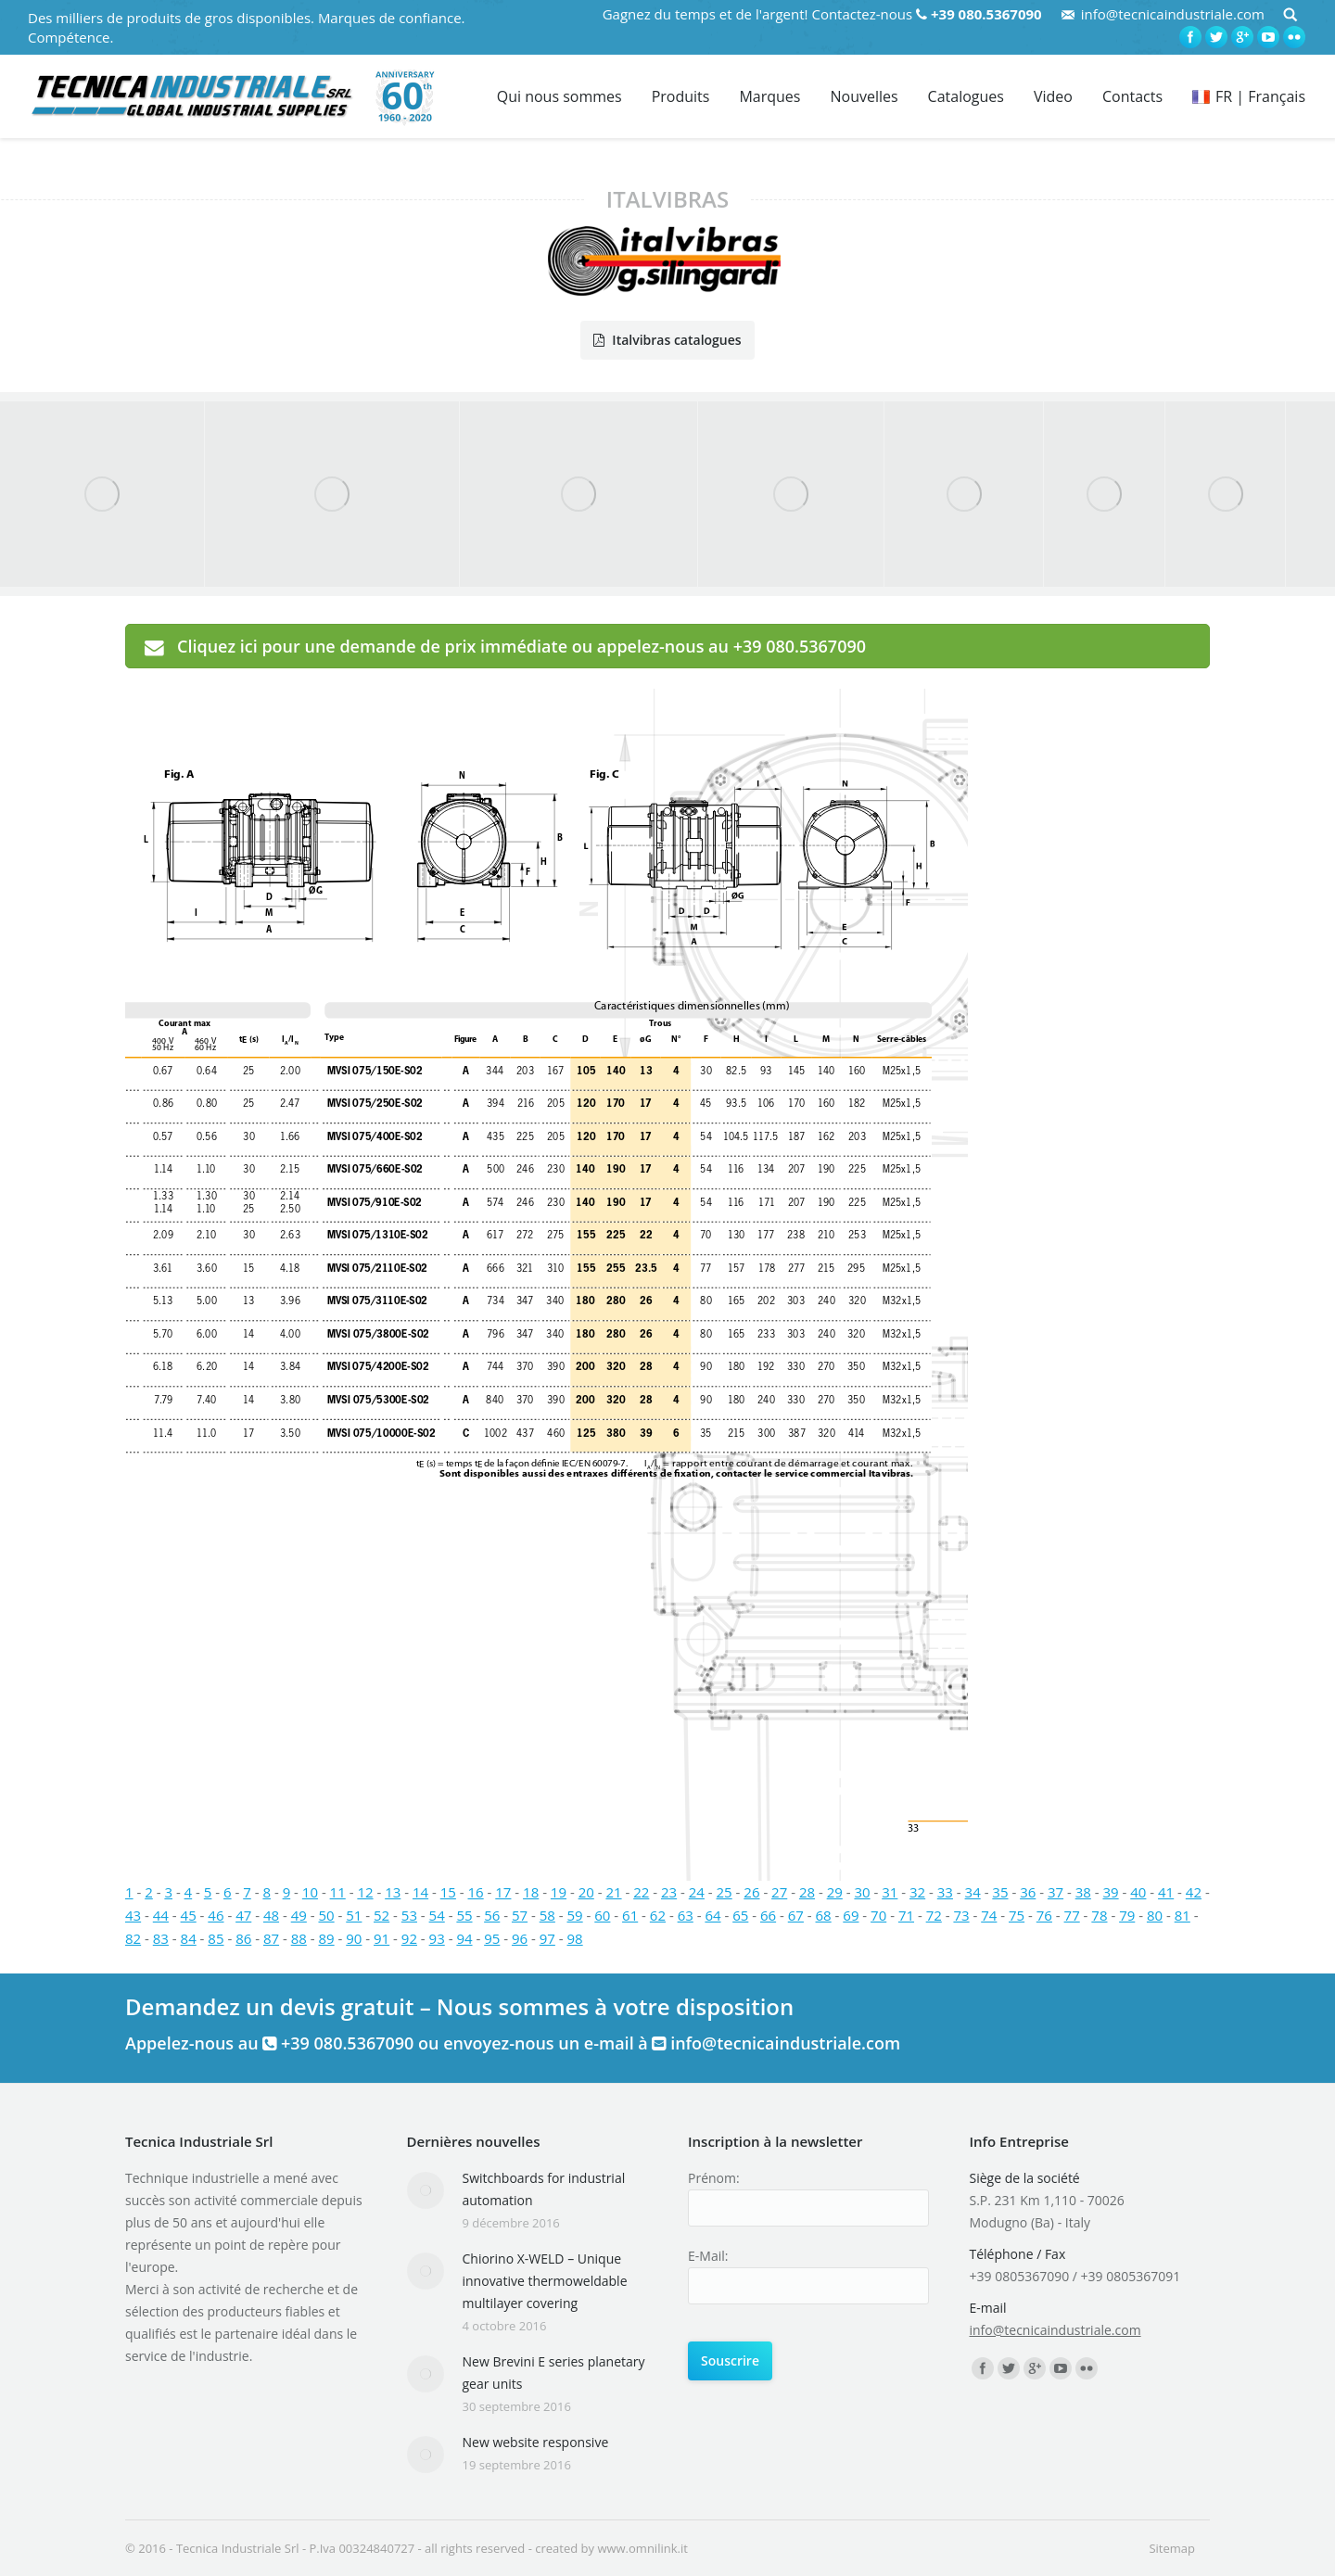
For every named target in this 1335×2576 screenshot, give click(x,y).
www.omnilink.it (642, 2548)
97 (547, 1938)
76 (1044, 1915)
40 (1138, 1892)
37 (1055, 1892)
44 (161, 1915)
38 (1083, 1892)
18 (531, 1892)
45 (189, 1915)
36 (1028, 1892)
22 (641, 1892)
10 (310, 1892)
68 (824, 1915)
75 (1016, 1915)
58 (547, 1915)
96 (520, 1938)
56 (492, 1915)
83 (161, 1938)
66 (768, 1915)
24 (697, 1892)
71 (906, 1915)
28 (807, 1892)
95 (492, 1938)
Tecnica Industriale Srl (237, 2548)
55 (464, 1915)
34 (973, 1892)
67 (796, 1915)
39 (1110, 1892)
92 (409, 1938)
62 (658, 1915)
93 (437, 1938)
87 (271, 1938)
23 (669, 1892)
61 (630, 1915)
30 (862, 1892)
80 (1155, 1915)
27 (779, 1892)
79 (1127, 1915)
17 (503, 1892)
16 (476, 1892)
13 (392, 1892)
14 (420, 1892)
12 (365, 1892)
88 (299, 1938)
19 (558, 1892)
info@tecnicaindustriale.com (1173, 14)
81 (1182, 1915)
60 (602, 1915)
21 (613, 1892)
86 (243, 1938)
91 (381, 1938)
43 (133, 1915)
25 (724, 1892)
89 (326, 1938)
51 (354, 1915)
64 (712, 1915)
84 (189, 1938)
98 (575, 1938)
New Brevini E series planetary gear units (554, 2372)
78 (1099, 1915)
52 (381, 1915)
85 (215, 1938)
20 (586, 1892)
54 (437, 1915)
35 (1000, 1892)
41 (1166, 1892)
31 (889, 1892)
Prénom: (714, 2178)
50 (326, 1915)
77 (1072, 1915)
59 (575, 1915)
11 (338, 1892)
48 (271, 1915)
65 (740, 1915)
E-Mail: (708, 2256)
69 (850, 1915)
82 (133, 1938)
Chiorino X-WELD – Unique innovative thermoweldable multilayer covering (545, 2281)
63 (685, 1915)
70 (878, 1915)
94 (464, 1938)
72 (934, 1915)
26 (751, 1892)
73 (961, 1915)
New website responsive (536, 2442)
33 (945, 1892)
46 (215, 1915)
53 (409, 1915)
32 (917, 1892)
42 (1194, 1892)
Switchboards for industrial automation (544, 2189)
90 (354, 1938)
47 (243, 1915)
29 (835, 1892)
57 (520, 1915)
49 (299, 1915)
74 (989, 1915)
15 (448, 1892)
